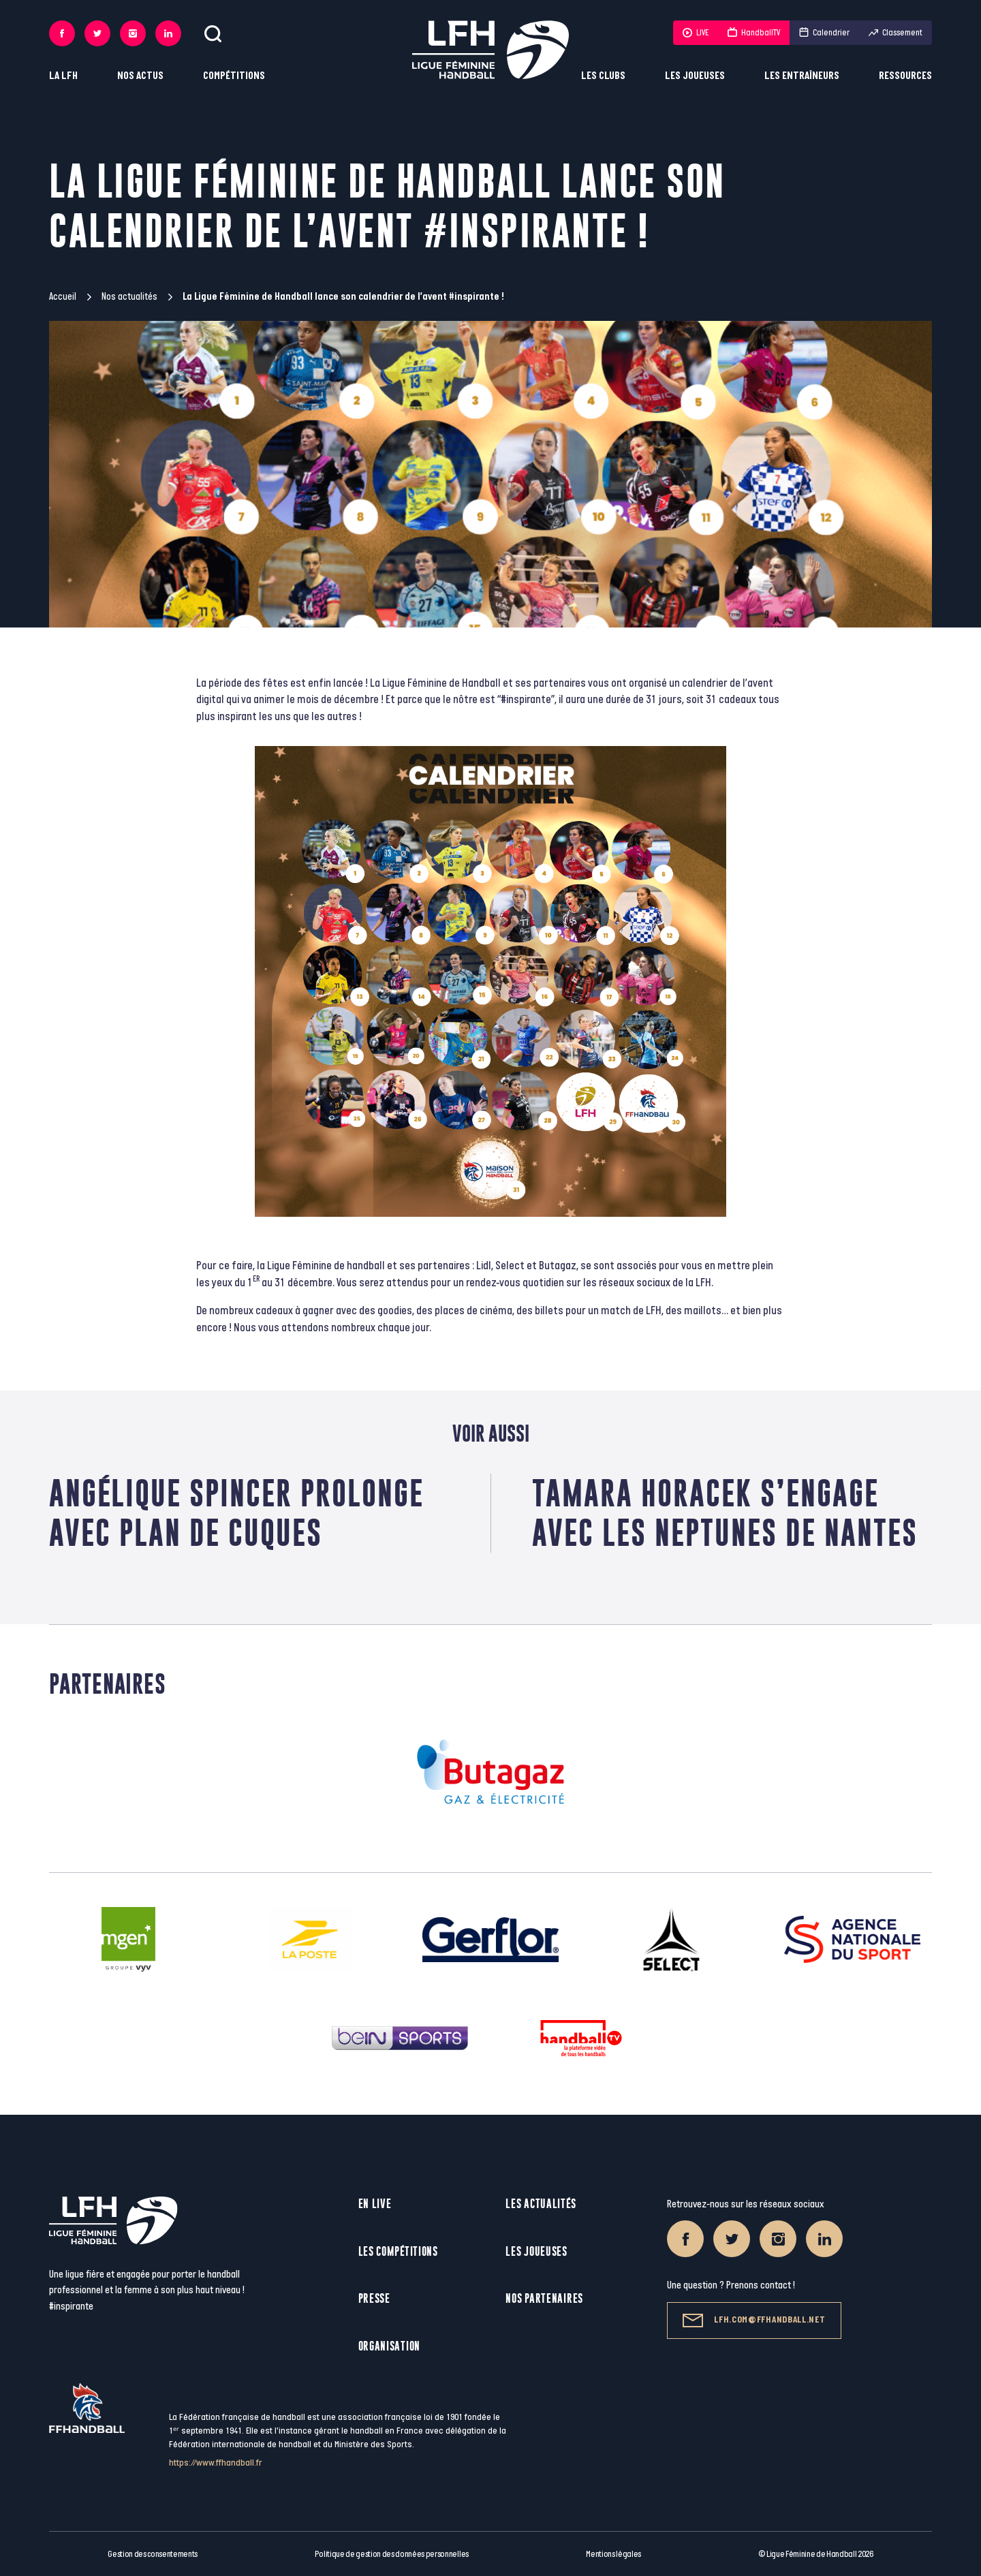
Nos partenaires (544, 2298)
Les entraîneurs (801, 75)
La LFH (63, 75)
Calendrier (824, 32)
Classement (895, 32)
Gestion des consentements (153, 2554)
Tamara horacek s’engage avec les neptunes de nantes (725, 1513)
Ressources (905, 75)
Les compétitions (398, 2251)
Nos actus (140, 75)
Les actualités (540, 2203)
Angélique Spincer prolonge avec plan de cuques (236, 1513)
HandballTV (754, 32)
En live (375, 2203)
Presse (374, 2298)
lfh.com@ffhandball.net (754, 2320)
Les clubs (603, 75)
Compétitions (234, 75)
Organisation (389, 2346)
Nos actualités (129, 296)
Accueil (62, 296)
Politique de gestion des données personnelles (391, 2554)
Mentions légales (613, 2554)
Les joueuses (695, 75)
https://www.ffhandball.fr (215, 2462)
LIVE (695, 32)
